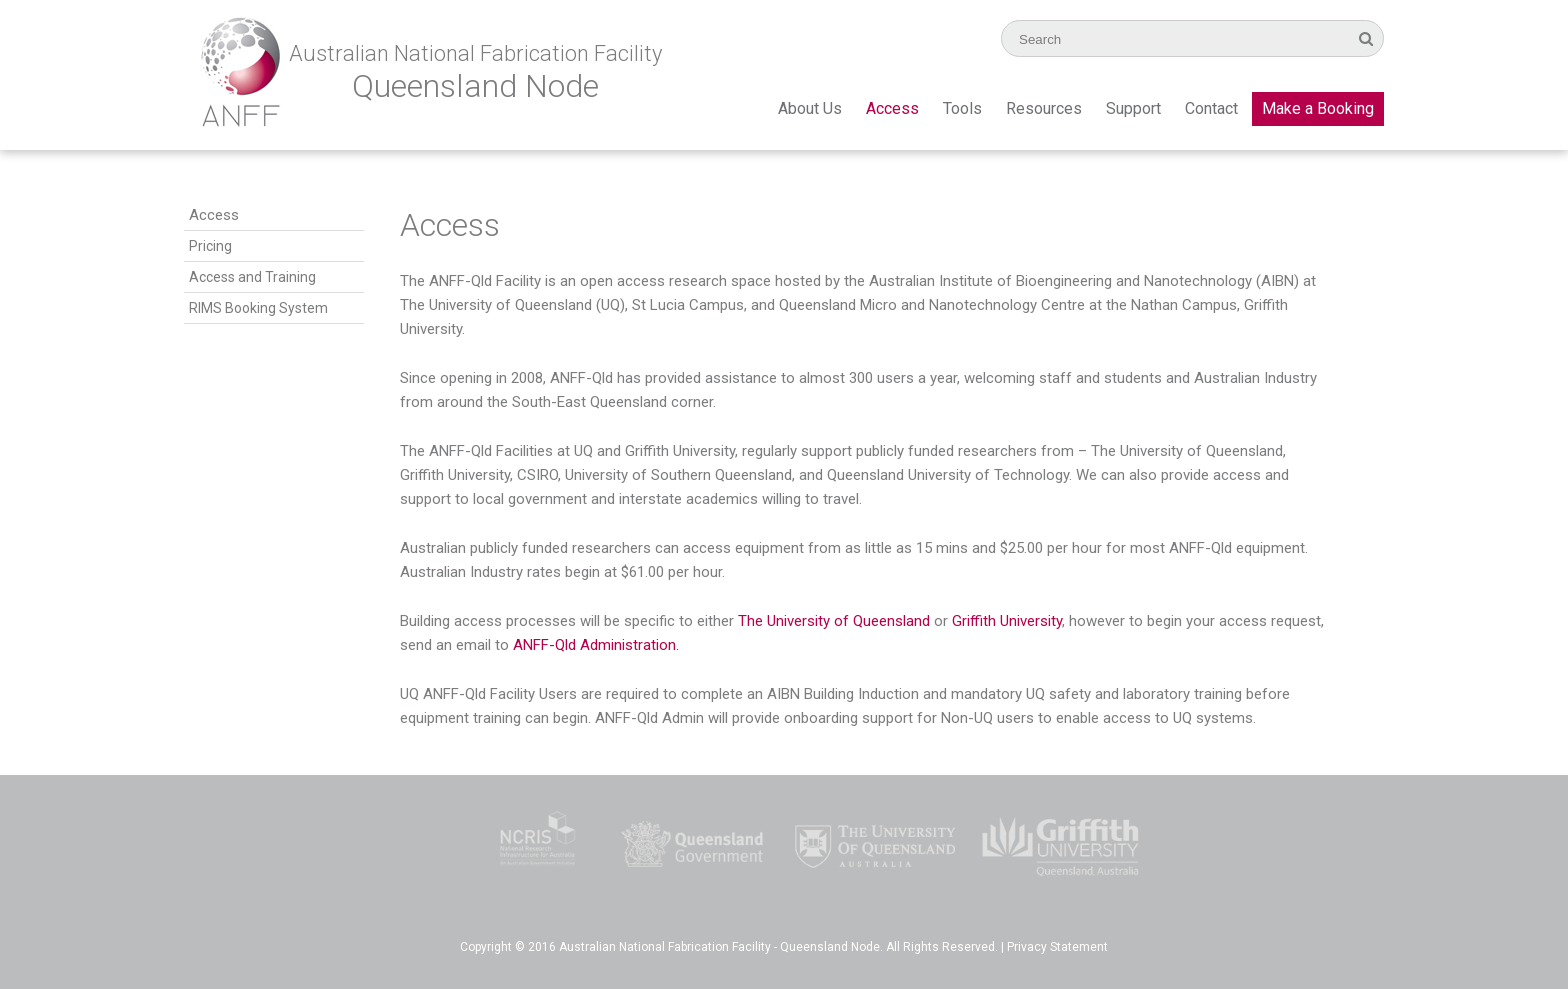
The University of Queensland (834, 621)
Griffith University (1007, 621)
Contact (1211, 108)
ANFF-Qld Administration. (596, 645)
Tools (962, 108)
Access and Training (252, 277)
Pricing (210, 246)
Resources (1044, 108)
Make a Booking (1318, 108)
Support (1133, 108)
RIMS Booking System (258, 308)
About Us (810, 108)
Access (892, 108)
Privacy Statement (1057, 947)
